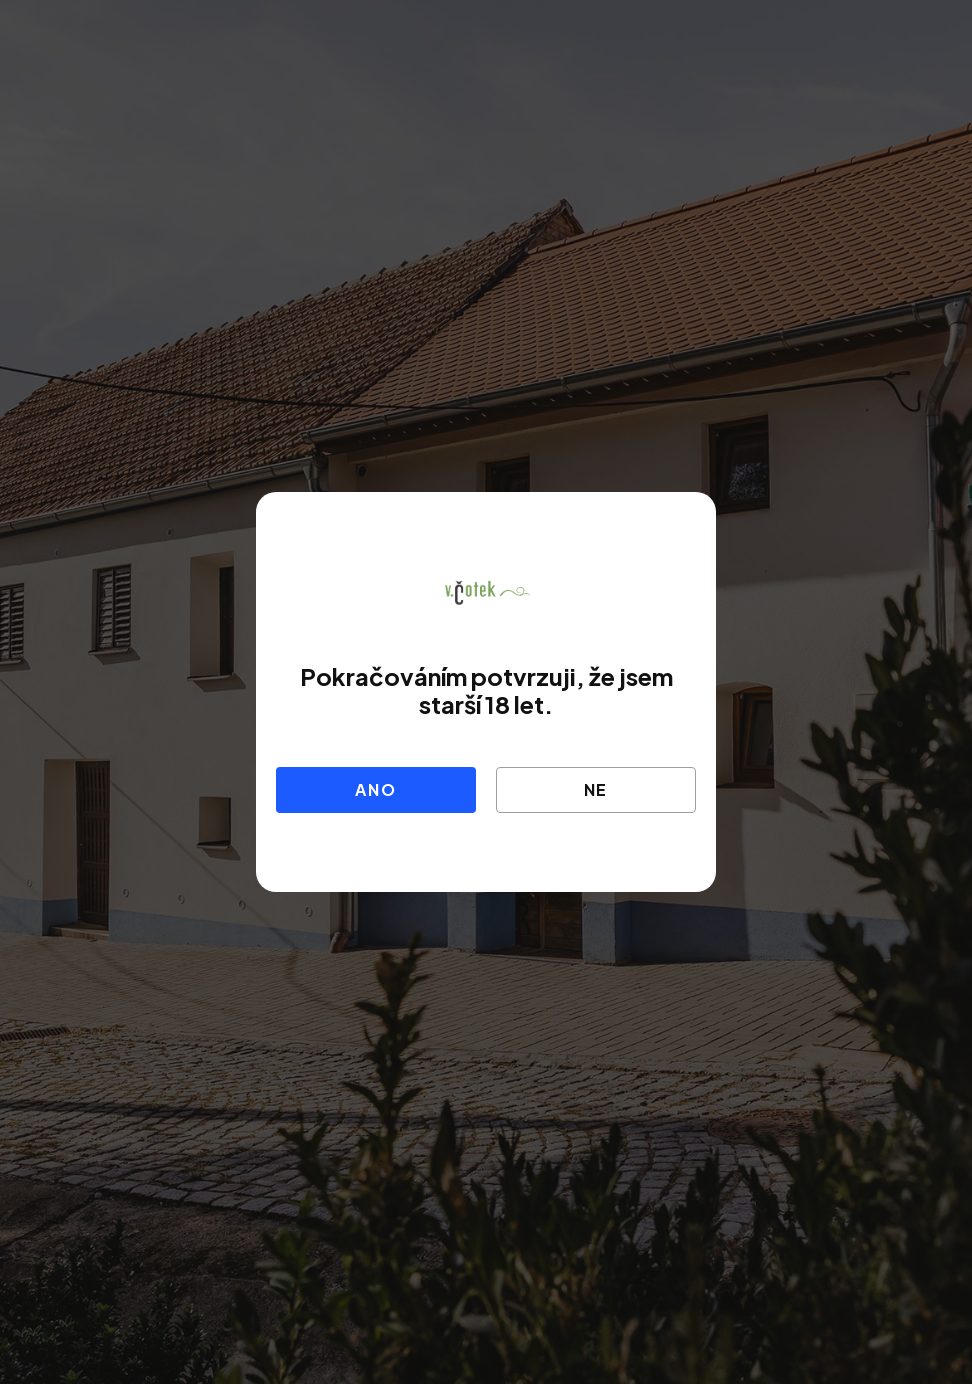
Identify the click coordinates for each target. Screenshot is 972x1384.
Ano (375, 789)
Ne (596, 789)
